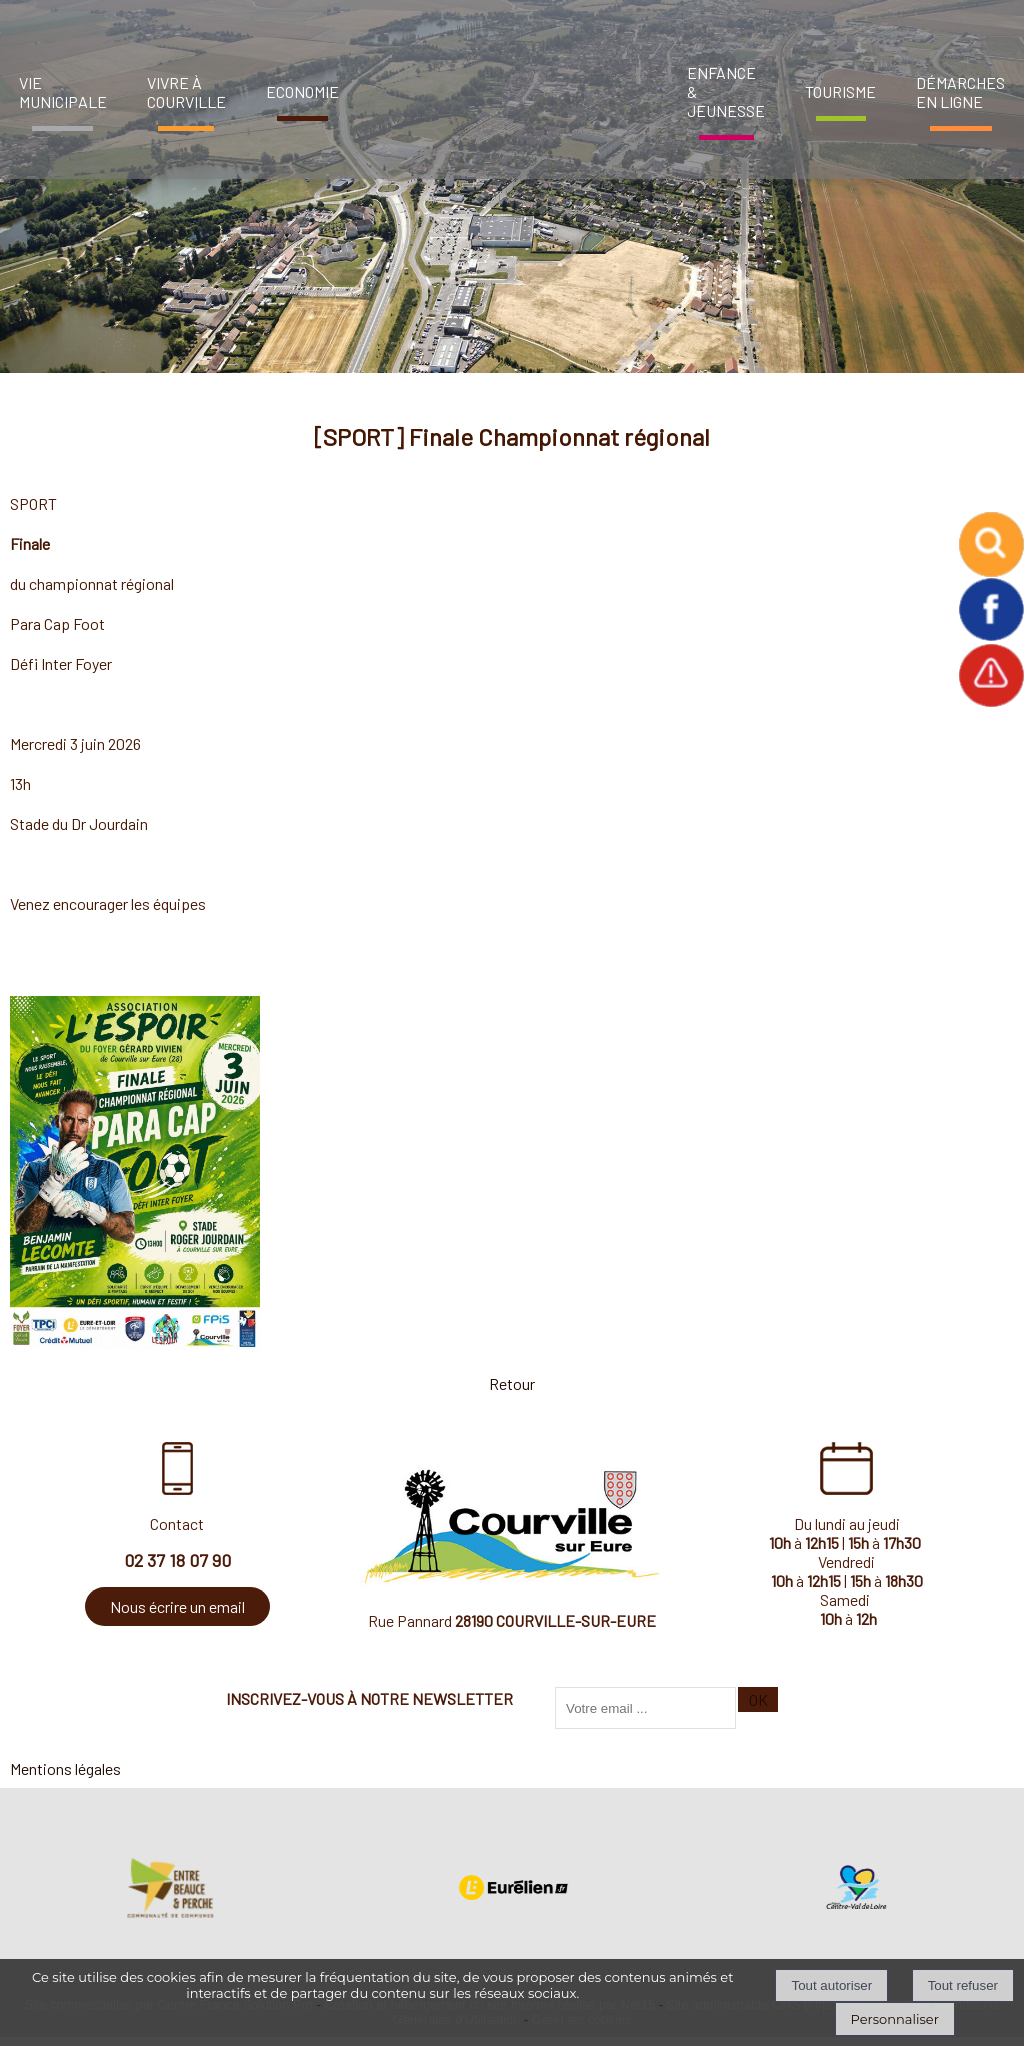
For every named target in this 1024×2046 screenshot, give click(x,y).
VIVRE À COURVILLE (186, 92)
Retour (512, 1383)
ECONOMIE (302, 91)
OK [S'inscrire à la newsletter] (758, 1699)
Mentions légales (65, 1768)
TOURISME (840, 91)
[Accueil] (507, 84)
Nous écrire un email (177, 1606)
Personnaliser (895, 2019)
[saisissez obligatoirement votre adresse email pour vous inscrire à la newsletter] (645, 1708)
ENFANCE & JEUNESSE (726, 91)
